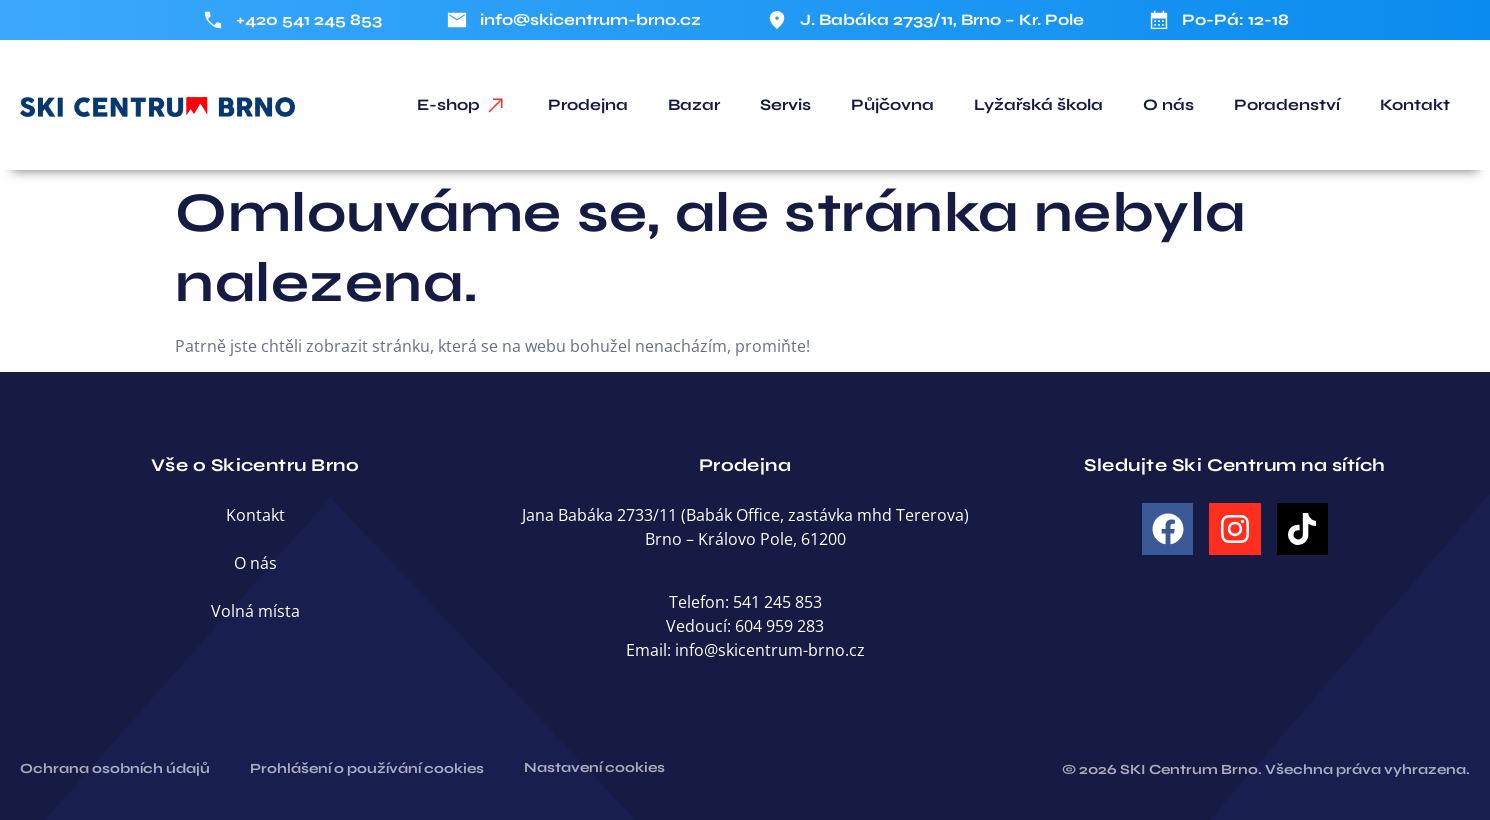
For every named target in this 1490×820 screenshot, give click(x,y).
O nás (1168, 104)
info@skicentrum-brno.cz (770, 650)
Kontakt (1415, 104)
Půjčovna (892, 104)
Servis (785, 104)
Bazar (694, 104)
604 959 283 (779, 626)
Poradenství (1287, 104)
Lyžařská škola (1038, 104)
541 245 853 (777, 602)
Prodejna (588, 104)
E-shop (448, 104)
